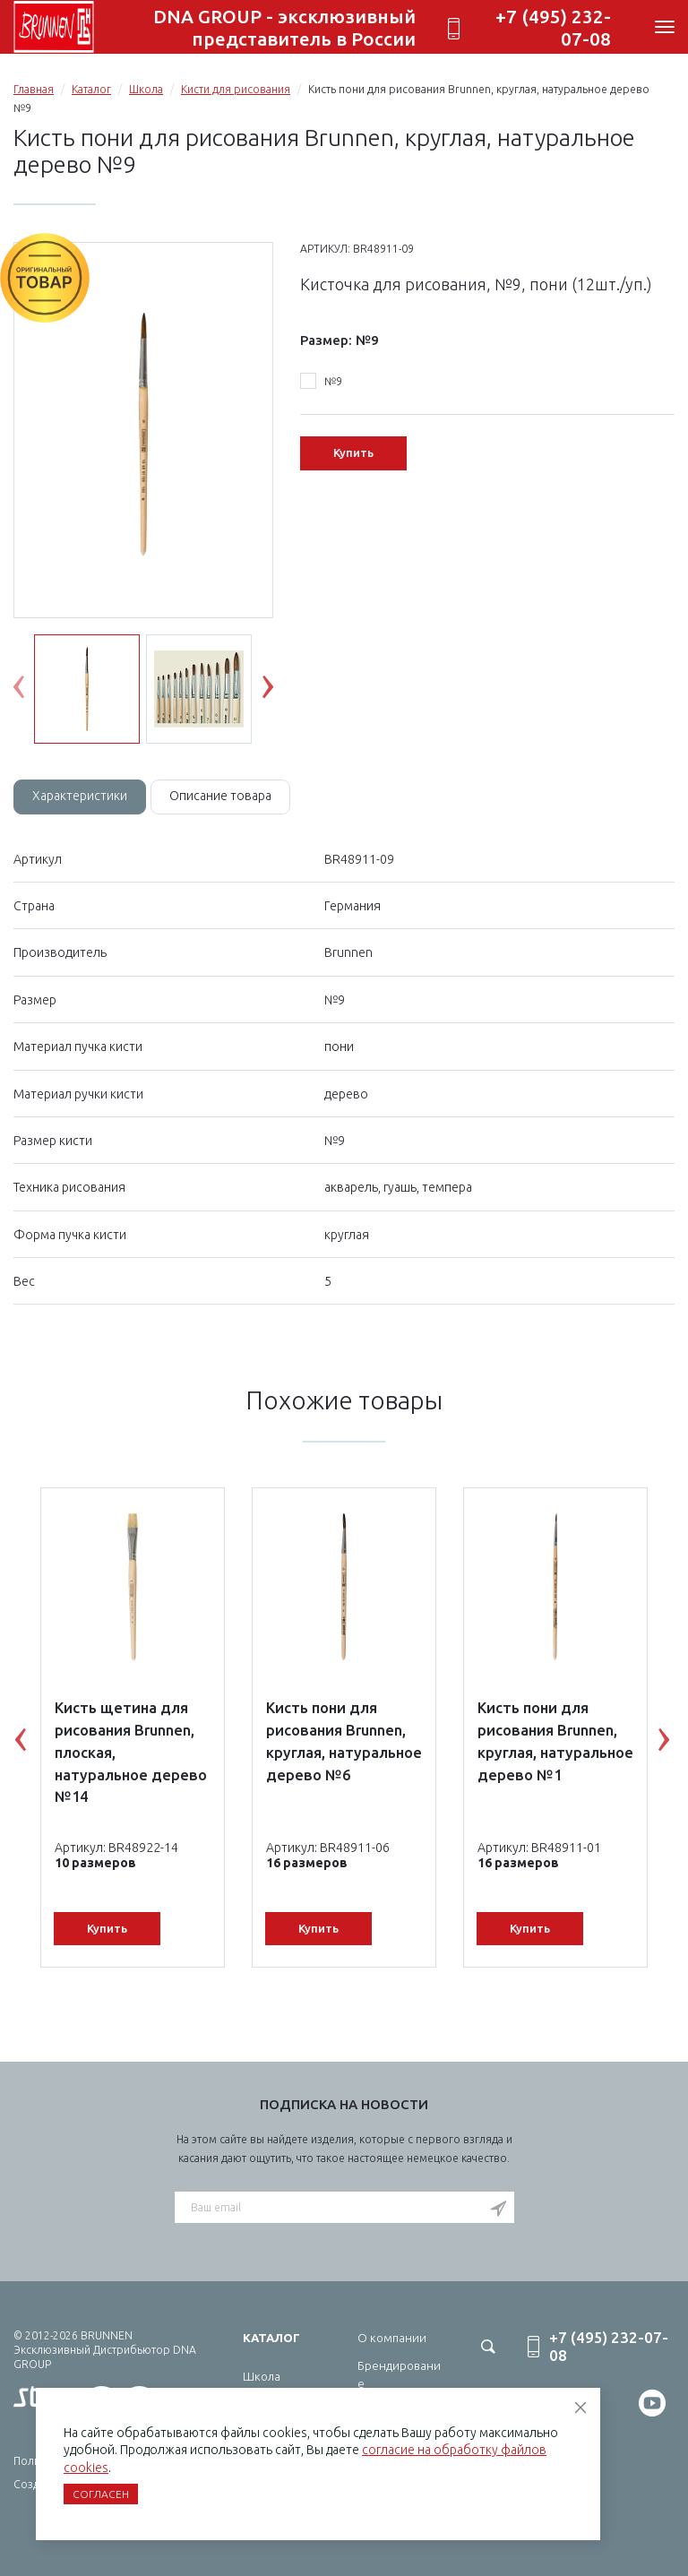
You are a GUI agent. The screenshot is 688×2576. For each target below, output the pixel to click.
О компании (391, 2337)
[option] (143, 431)
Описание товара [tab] (220, 795)
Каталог (91, 89)
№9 (321, 382)
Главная (33, 89)
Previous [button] (32, 691)
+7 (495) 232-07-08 (553, 27)
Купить (353, 452)
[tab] (79, 797)
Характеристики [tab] (79, 795)
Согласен (101, 2494)
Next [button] (281, 691)
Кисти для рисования (235, 89)
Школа (146, 89)
